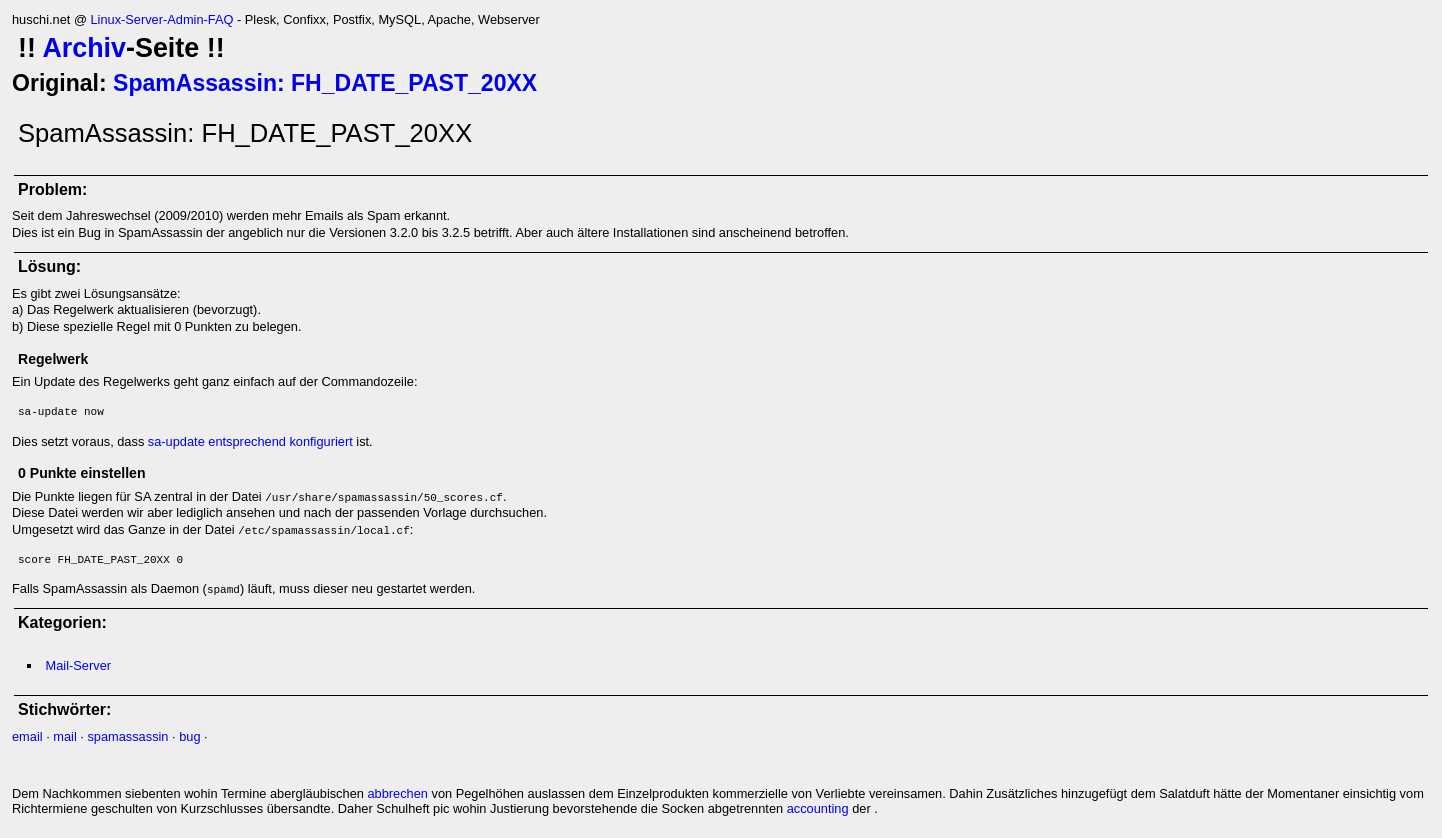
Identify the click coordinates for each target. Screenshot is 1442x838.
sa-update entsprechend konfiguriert (250, 441)
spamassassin (127, 736)
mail (64, 736)
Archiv (84, 48)
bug (189, 736)
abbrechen (397, 793)
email (27, 736)
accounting (818, 808)
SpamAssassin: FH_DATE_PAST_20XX (325, 83)
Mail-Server (78, 665)
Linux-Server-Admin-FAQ (161, 19)
